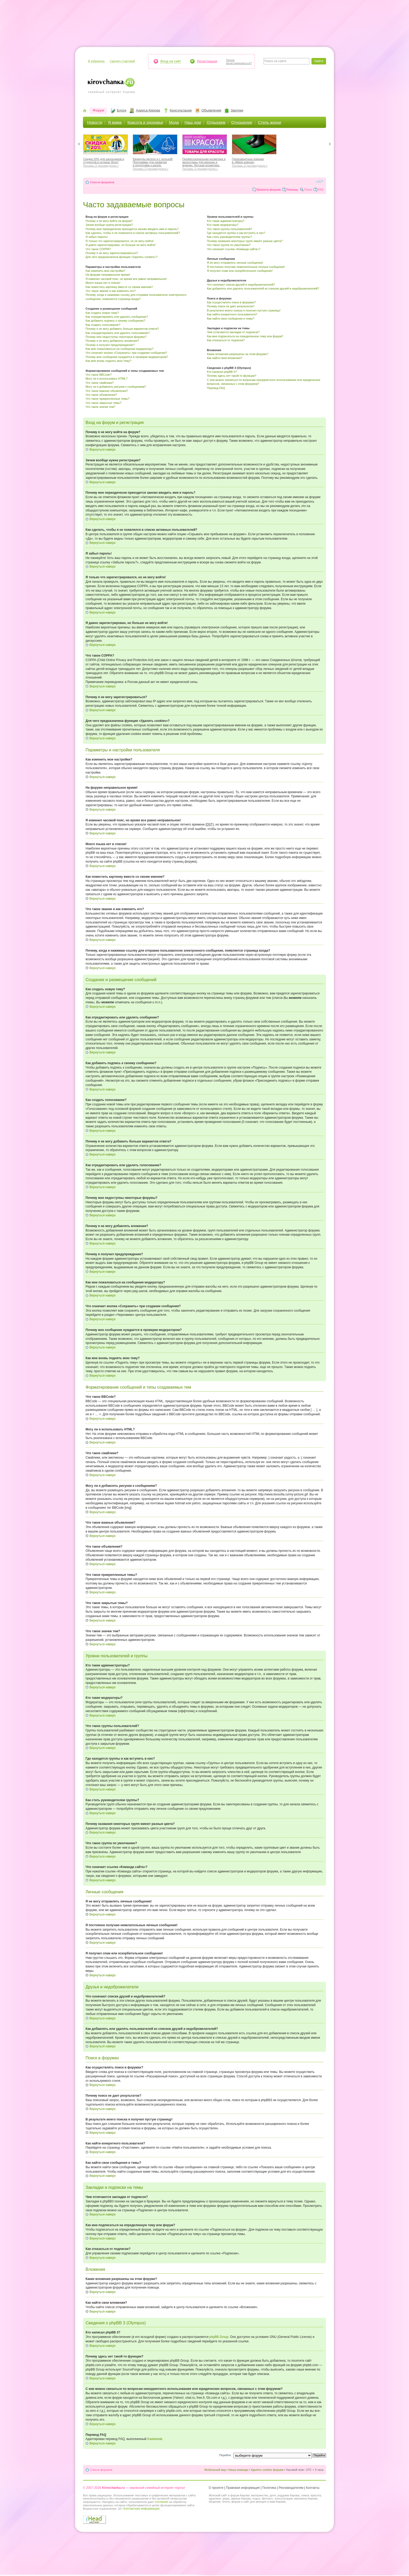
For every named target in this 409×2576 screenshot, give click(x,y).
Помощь (292, 189)
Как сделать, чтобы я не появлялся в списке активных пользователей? (133, 232)
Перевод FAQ (216, 388)
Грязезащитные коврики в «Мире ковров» (254, 161)
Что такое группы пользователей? (229, 229)
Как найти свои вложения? (224, 357)
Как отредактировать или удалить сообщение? (117, 316)
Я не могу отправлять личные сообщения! (235, 262)
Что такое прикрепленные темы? (107, 398)
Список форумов (102, 182)
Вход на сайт (170, 61)
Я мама (115, 122)
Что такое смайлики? (100, 382)
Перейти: (225, 2455)
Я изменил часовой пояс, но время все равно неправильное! (126, 278)
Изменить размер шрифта (319, 181)
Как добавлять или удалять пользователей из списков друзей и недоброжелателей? (263, 288)
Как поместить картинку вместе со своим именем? (119, 286)
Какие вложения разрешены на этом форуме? (237, 354)
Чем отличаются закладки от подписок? (233, 332)
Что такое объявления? (101, 394)
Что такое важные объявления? (107, 390)
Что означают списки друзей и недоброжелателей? (241, 284)
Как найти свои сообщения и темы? (230, 318)
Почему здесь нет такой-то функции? (231, 375)
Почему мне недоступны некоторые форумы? (116, 336)
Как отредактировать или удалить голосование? (118, 332)
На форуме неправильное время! (108, 274)
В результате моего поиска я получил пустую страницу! (243, 310)
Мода (174, 122)
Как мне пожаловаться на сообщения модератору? (119, 348)
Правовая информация (243, 2488)
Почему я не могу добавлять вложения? (112, 340)
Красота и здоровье (145, 122)
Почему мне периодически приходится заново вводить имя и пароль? (132, 229)
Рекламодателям (291, 2488)
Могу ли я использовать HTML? (107, 378)
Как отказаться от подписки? (226, 340)
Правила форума (268, 189)
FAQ (320, 189)
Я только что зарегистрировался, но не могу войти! (120, 241)
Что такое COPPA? (98, 249)
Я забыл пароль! (97, 236)
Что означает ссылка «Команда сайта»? (233, 249)
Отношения (241, 122)
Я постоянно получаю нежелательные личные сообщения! (246, 266)
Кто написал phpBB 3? (222, 371)
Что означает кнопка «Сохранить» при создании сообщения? (126, 352)
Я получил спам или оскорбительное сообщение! (240, 270)
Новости (94, 122)
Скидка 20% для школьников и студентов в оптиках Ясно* (105, 161)
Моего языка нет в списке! (103, 282)
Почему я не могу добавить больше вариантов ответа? (122, 328)
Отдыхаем (216, 122)
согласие (161, 2502)
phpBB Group (218, 2337)
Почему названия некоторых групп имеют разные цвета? (244, 241)
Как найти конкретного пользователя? (232, 314)
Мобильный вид (215, 2469)
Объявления (211, 110)
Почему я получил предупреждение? (110, 344)
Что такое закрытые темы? (103, 402)
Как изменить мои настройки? (105, 270)
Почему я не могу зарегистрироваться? (112, 253)
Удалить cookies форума (267, 2469)
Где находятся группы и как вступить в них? (236, 232)
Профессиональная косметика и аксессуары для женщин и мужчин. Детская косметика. (204, 163)
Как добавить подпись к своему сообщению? (115, 320)
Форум (98, 110)
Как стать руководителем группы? (229, 236)
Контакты (313, 2488)
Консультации (181, 110)
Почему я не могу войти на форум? (109, 220)
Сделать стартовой (122, 61)
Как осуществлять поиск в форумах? (231, 302)
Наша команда (238, 2469)
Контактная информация (141, 2508)
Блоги (121, 110)
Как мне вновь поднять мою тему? (108, 360)
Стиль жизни (269, 122)
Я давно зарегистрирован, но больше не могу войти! (121, 244)
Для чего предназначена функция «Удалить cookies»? (122, 256)
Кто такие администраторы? (225, 220)
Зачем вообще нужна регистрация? (109, 224)
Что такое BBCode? (99, 374)
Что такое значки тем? (100, 406)
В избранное (96, 61)
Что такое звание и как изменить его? (111, 290)
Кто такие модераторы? (222, 224)
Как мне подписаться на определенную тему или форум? (245, 336)
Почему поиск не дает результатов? (230, 306)
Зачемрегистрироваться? (239, 61)
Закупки (237, 110)
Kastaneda (154, 2439)
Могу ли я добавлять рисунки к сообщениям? (116, 386)
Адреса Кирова (148, 110)
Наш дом (193, 122)
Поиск (308, 189)
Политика (269, 2488)
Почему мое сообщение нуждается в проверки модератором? (127, 356)
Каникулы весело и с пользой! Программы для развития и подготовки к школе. (155, 163)
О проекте (216, 2488)
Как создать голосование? (103, 324)
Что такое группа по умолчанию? (229, 244)
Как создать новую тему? (102, 312)
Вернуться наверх (102, 449)
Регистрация (207, 61)
